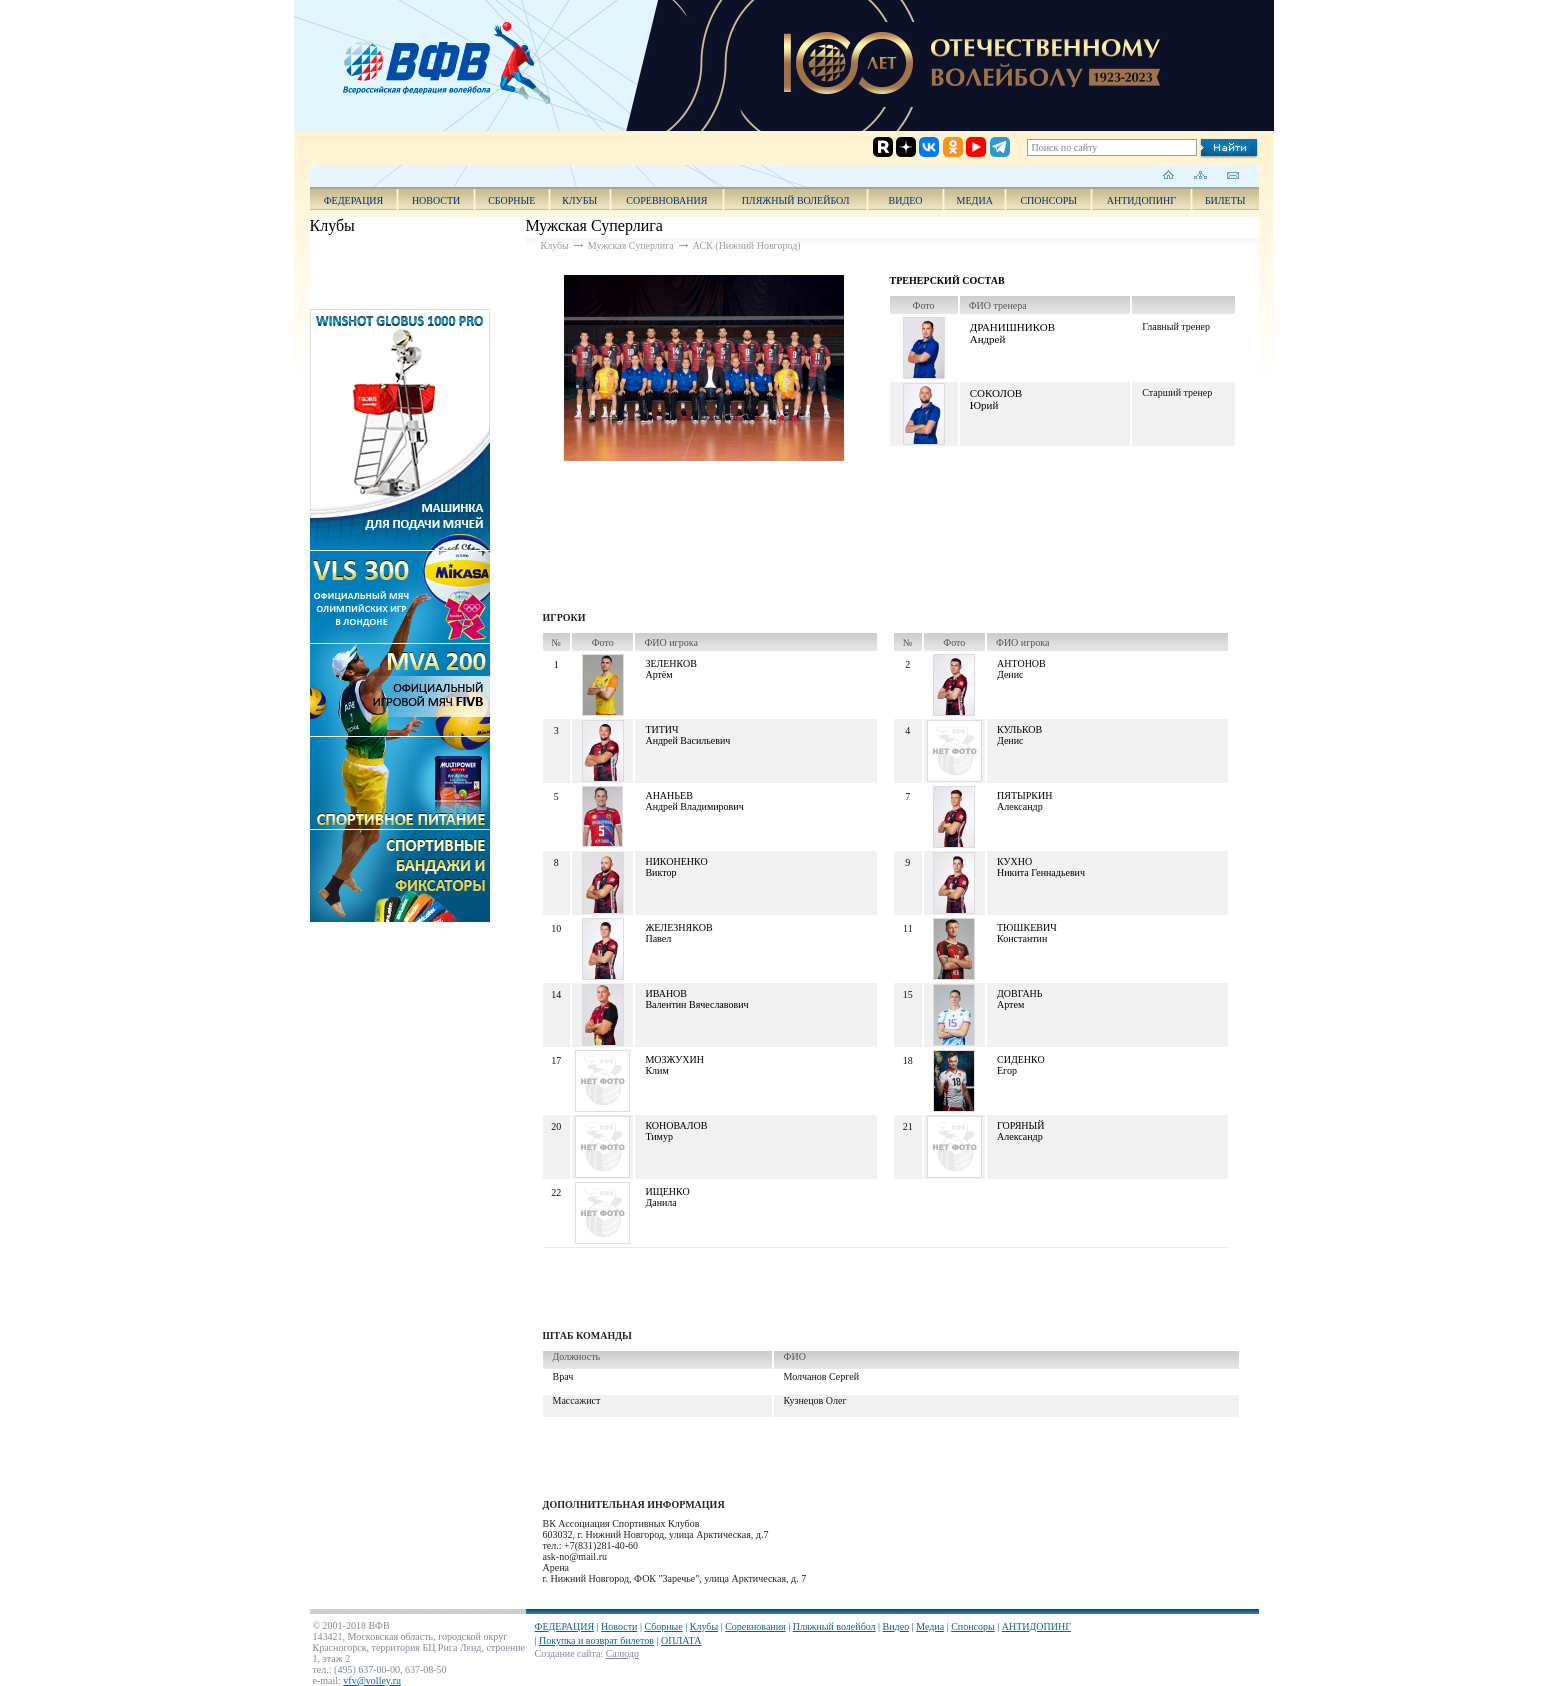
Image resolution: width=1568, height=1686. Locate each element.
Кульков (1019, 729)
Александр (1020, 806)
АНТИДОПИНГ (1141, 200)
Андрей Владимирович (694, 806)
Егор (1007, 1070)
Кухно (1014, 861)
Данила (660, 1202)
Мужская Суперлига (631, 245)
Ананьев (668, 795)
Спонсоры (1048, 200)
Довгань (1020, 993)
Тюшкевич (1027, 927)
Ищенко (667, 1191)
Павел (658, 938)
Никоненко (676, 861)
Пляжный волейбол (796, 200)
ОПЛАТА (681, 1640)
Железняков (678, 927)
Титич (661, 729)
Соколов (996, 393)
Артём (658, 674)
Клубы (579, 200)
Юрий (984, 405)
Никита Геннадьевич (1041, 872)
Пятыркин (1024, 795)
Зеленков (670, 663)
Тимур (659, 1136)
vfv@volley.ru (372, 1680)
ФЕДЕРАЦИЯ (354, 200)
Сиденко (1021, 1059)
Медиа (975, 200)
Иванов (666, 993)
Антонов (1021, 663)
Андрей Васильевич (687, 740)
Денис (1010, 674)
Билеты (1225, 200)
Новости (436, 200)
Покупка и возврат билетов (596, 1640)
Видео (896, 1626)
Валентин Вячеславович (696, 1004)
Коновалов (676, 1125)
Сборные (511, 200)
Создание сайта (568, 1653)
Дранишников (1012, 327)
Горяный (1021, 1125)
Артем (1010, 1004)
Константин (1022, 938)
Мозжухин (674, 1059)
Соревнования (666, 200)
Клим (656, 1070)
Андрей (988, 339)
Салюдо (622, 1653)
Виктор (660, 872)
